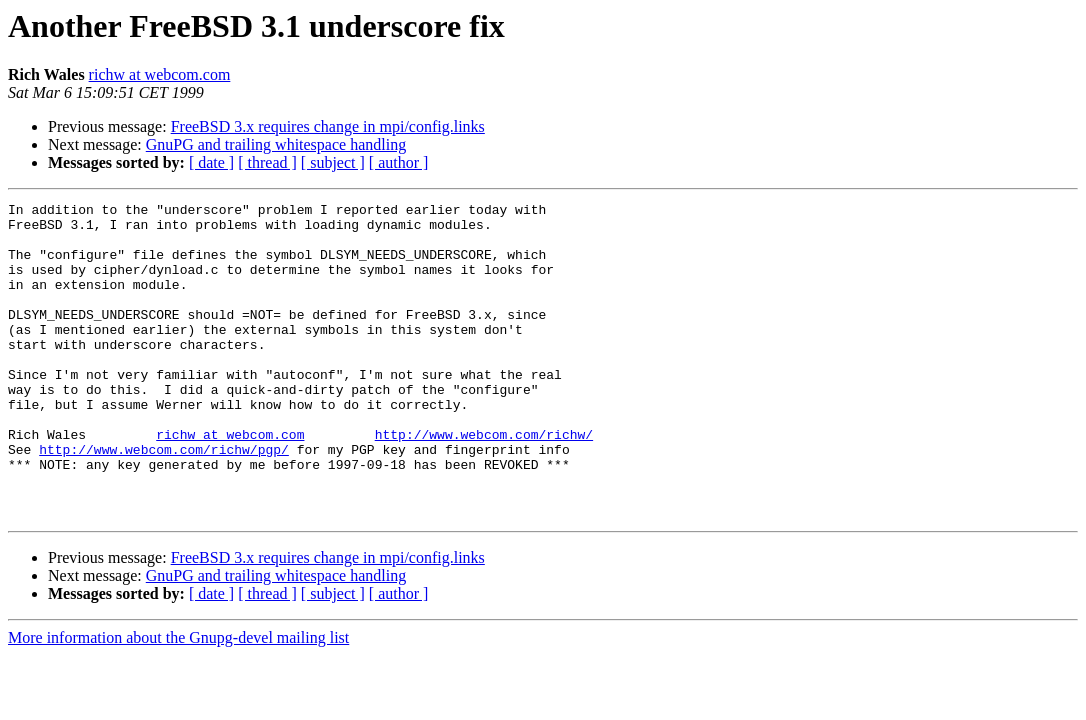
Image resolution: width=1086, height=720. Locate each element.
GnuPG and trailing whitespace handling (276, 144)
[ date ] (211, 162)
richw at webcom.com (160, 74)
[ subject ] (333, 162)
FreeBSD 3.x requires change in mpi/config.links (328, 126)
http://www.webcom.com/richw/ (484, 482)
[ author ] (399, 162)
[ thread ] (267, 162)
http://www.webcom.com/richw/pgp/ (164, 500)
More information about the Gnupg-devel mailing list (178, 700)
